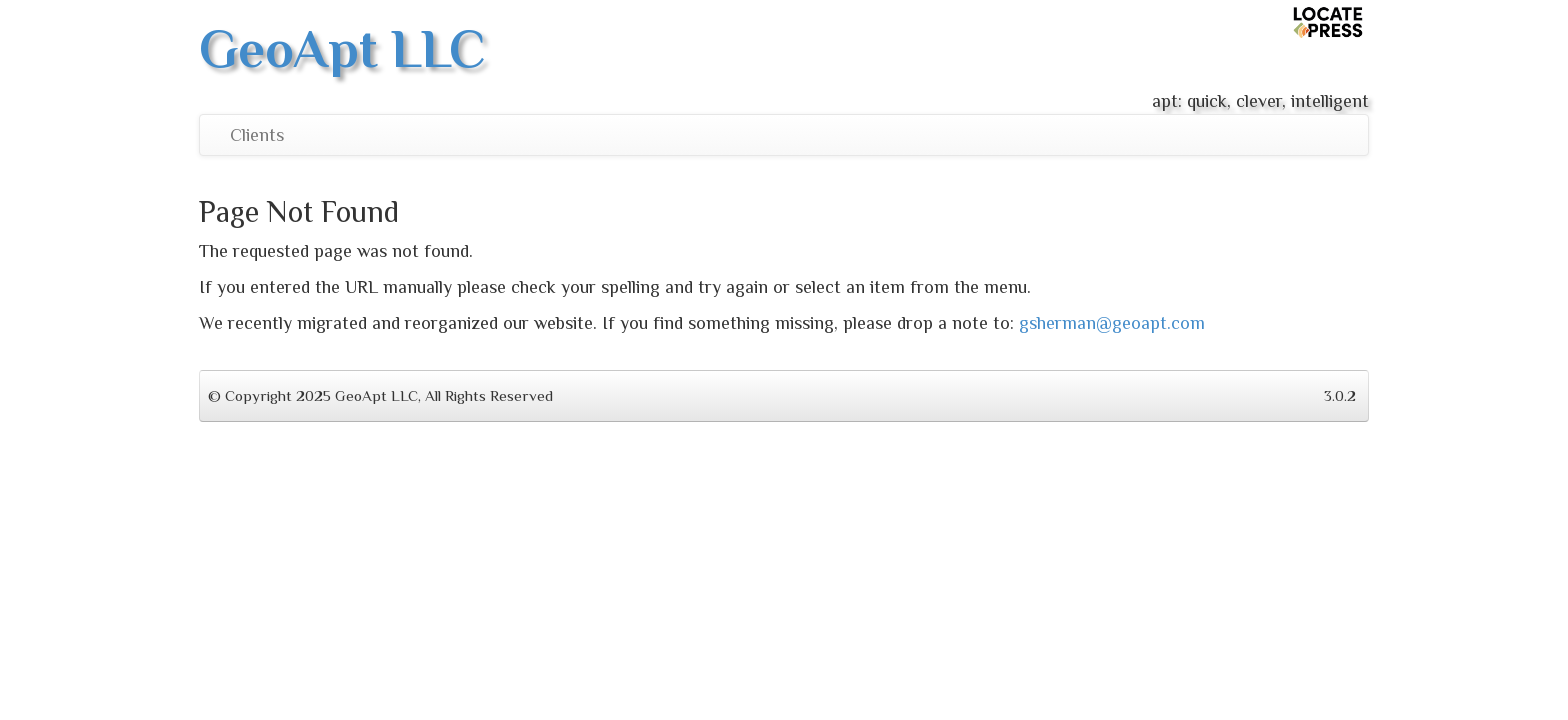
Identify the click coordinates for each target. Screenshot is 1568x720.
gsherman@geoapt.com (1112, 323)
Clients (257, 135)
